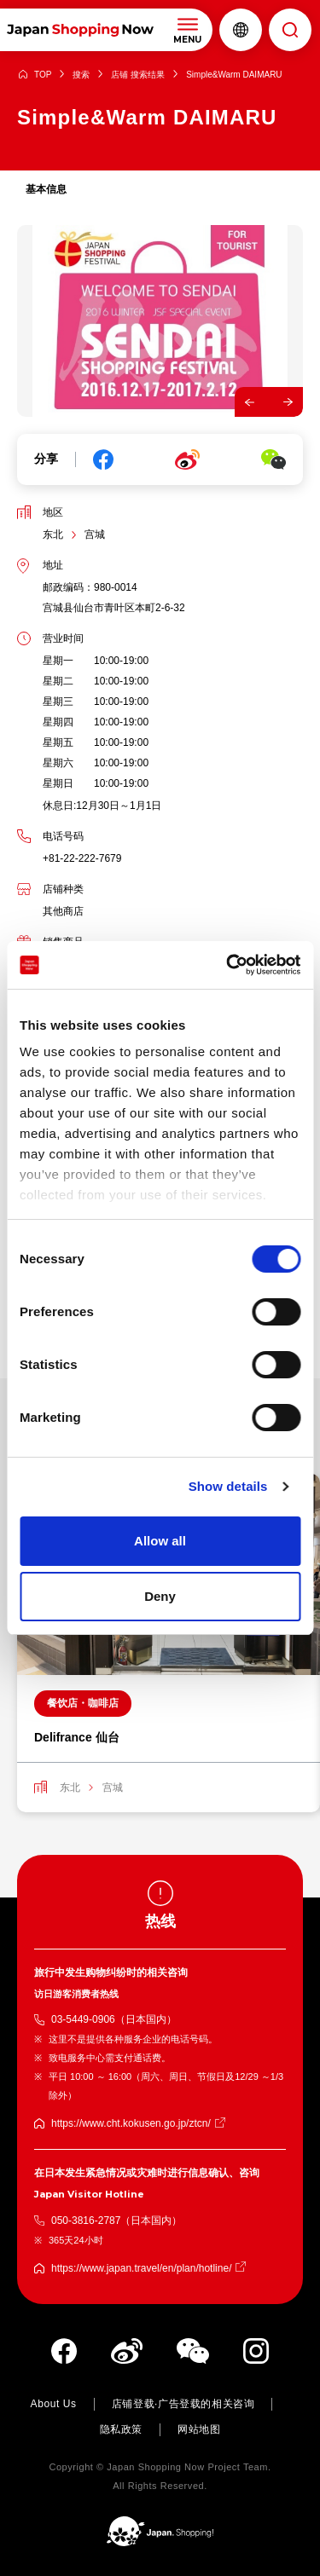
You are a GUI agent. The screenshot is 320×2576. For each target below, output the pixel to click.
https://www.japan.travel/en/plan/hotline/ (141, 2268)
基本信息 (46, 189)
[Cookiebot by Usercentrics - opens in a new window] (227, 965)
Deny (160, 1596)
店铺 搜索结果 (138, 74)
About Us (54, 2404)
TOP (42, 74)
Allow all (160, 1540)
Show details (228, 1486)
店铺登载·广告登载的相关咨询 (183, 2404)
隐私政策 (121, 2429)
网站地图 (198, 2429)
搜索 (81, 74)
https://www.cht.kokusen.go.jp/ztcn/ (131, 2123)
